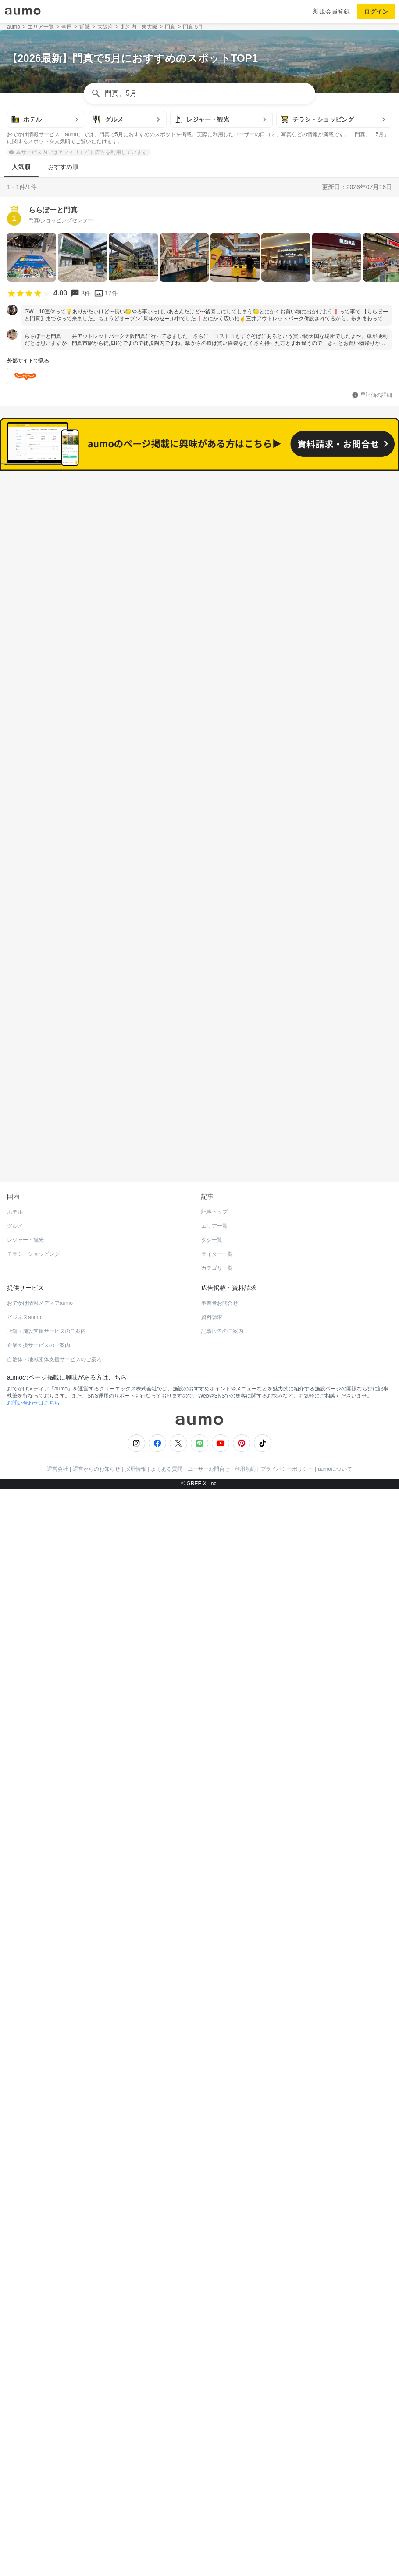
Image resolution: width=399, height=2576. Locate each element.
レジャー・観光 (25, 1657)
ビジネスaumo (24, 1735)
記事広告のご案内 (222, 1749)
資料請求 (211, 1735)
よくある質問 (166, 1887)
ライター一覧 (217, 1671)
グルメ (15, 1643)
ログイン (376, 11)
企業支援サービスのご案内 (38, 1763)
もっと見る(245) (199, 1400)
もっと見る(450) (199, 1264)
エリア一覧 (214, 1643)
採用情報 (135, 1887)
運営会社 (57, 1887)
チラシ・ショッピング (33, 1671)
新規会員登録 (331, 11)
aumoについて (335, 1887)
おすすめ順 (63, 166)
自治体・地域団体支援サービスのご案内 (54, 1777)
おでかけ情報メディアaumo (40, 1721)
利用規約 (245, 1887)
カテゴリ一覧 (217, 1686)
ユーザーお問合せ (209, 1887)
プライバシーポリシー (286, 1887)
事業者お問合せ (219, 1721)
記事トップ (214, 1629)
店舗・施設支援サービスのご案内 (46, 1749)
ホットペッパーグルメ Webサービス (79, 1578)
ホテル (15, 1629)
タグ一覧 (211, 1657)
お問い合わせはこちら (33, 1821)
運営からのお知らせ (96, 1887)
